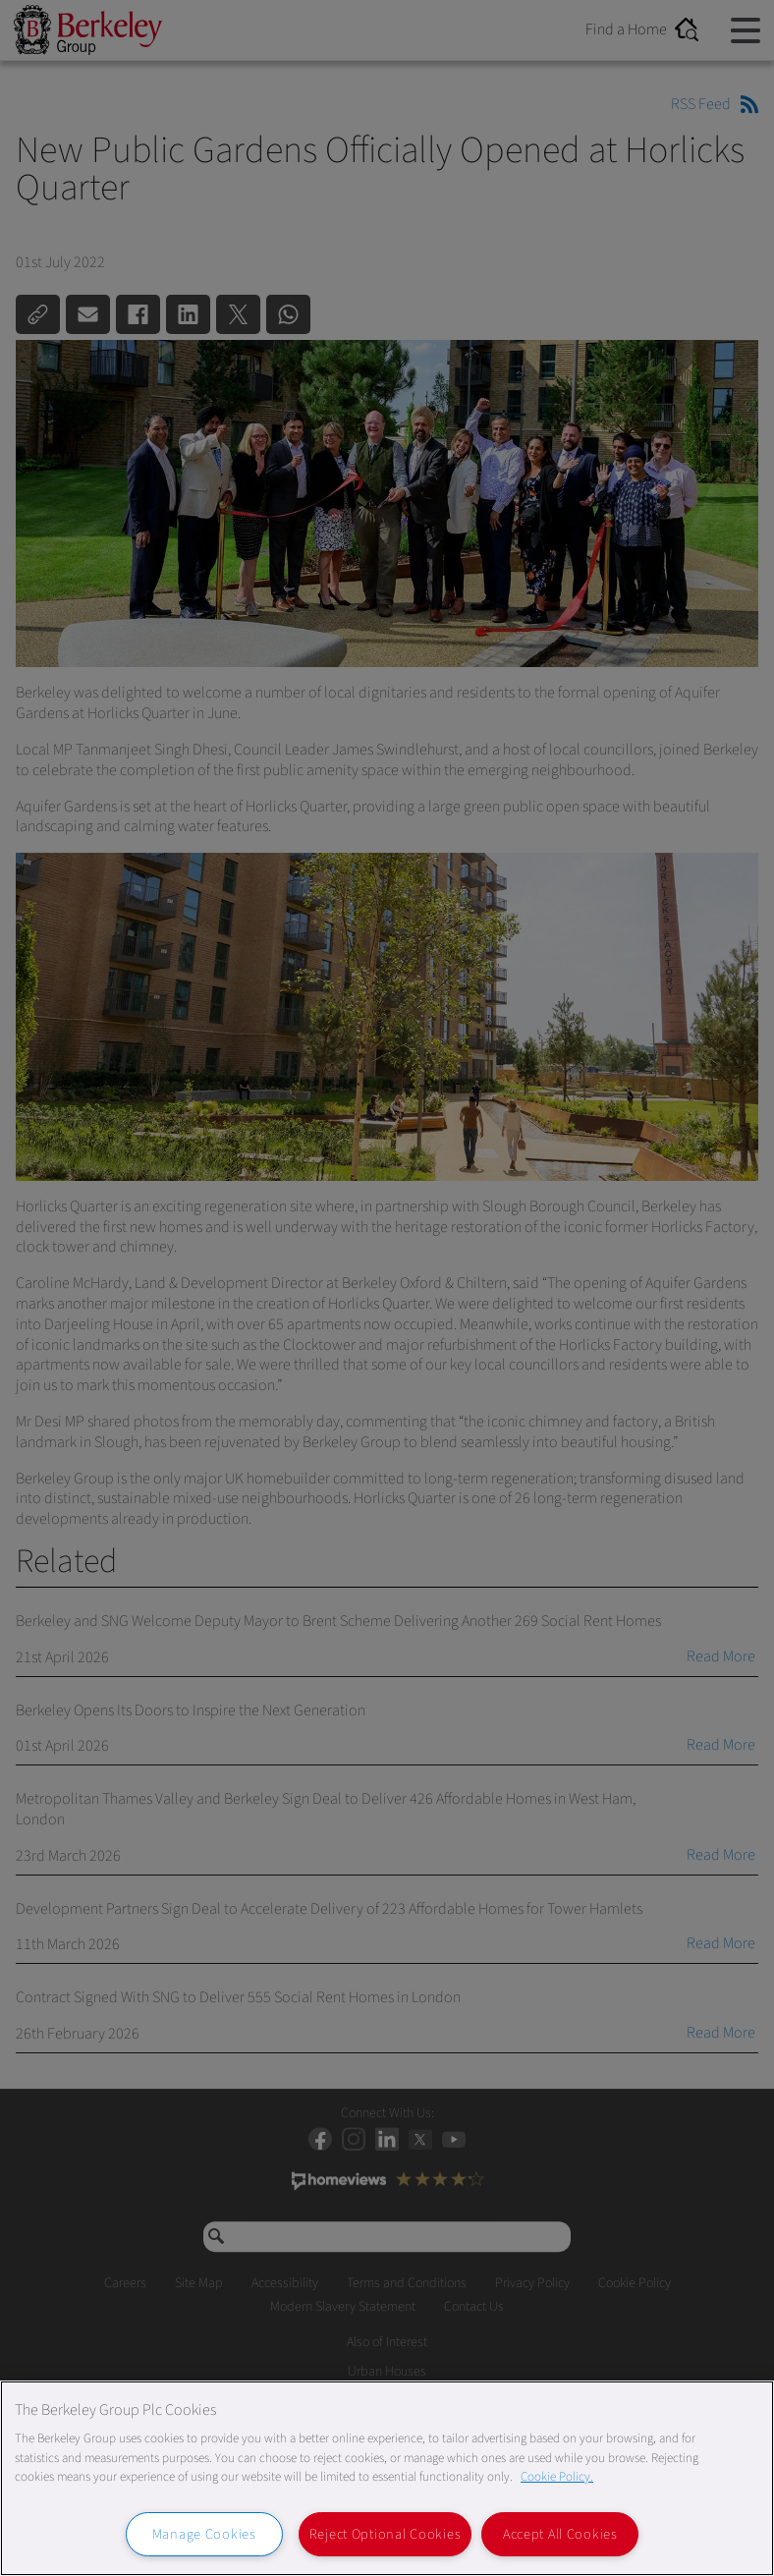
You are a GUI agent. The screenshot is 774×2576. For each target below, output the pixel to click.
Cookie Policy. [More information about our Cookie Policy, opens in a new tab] (557, 2477)
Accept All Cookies (560, 2534)
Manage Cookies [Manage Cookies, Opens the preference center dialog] (204, 2534)
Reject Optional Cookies (385, 2534)
